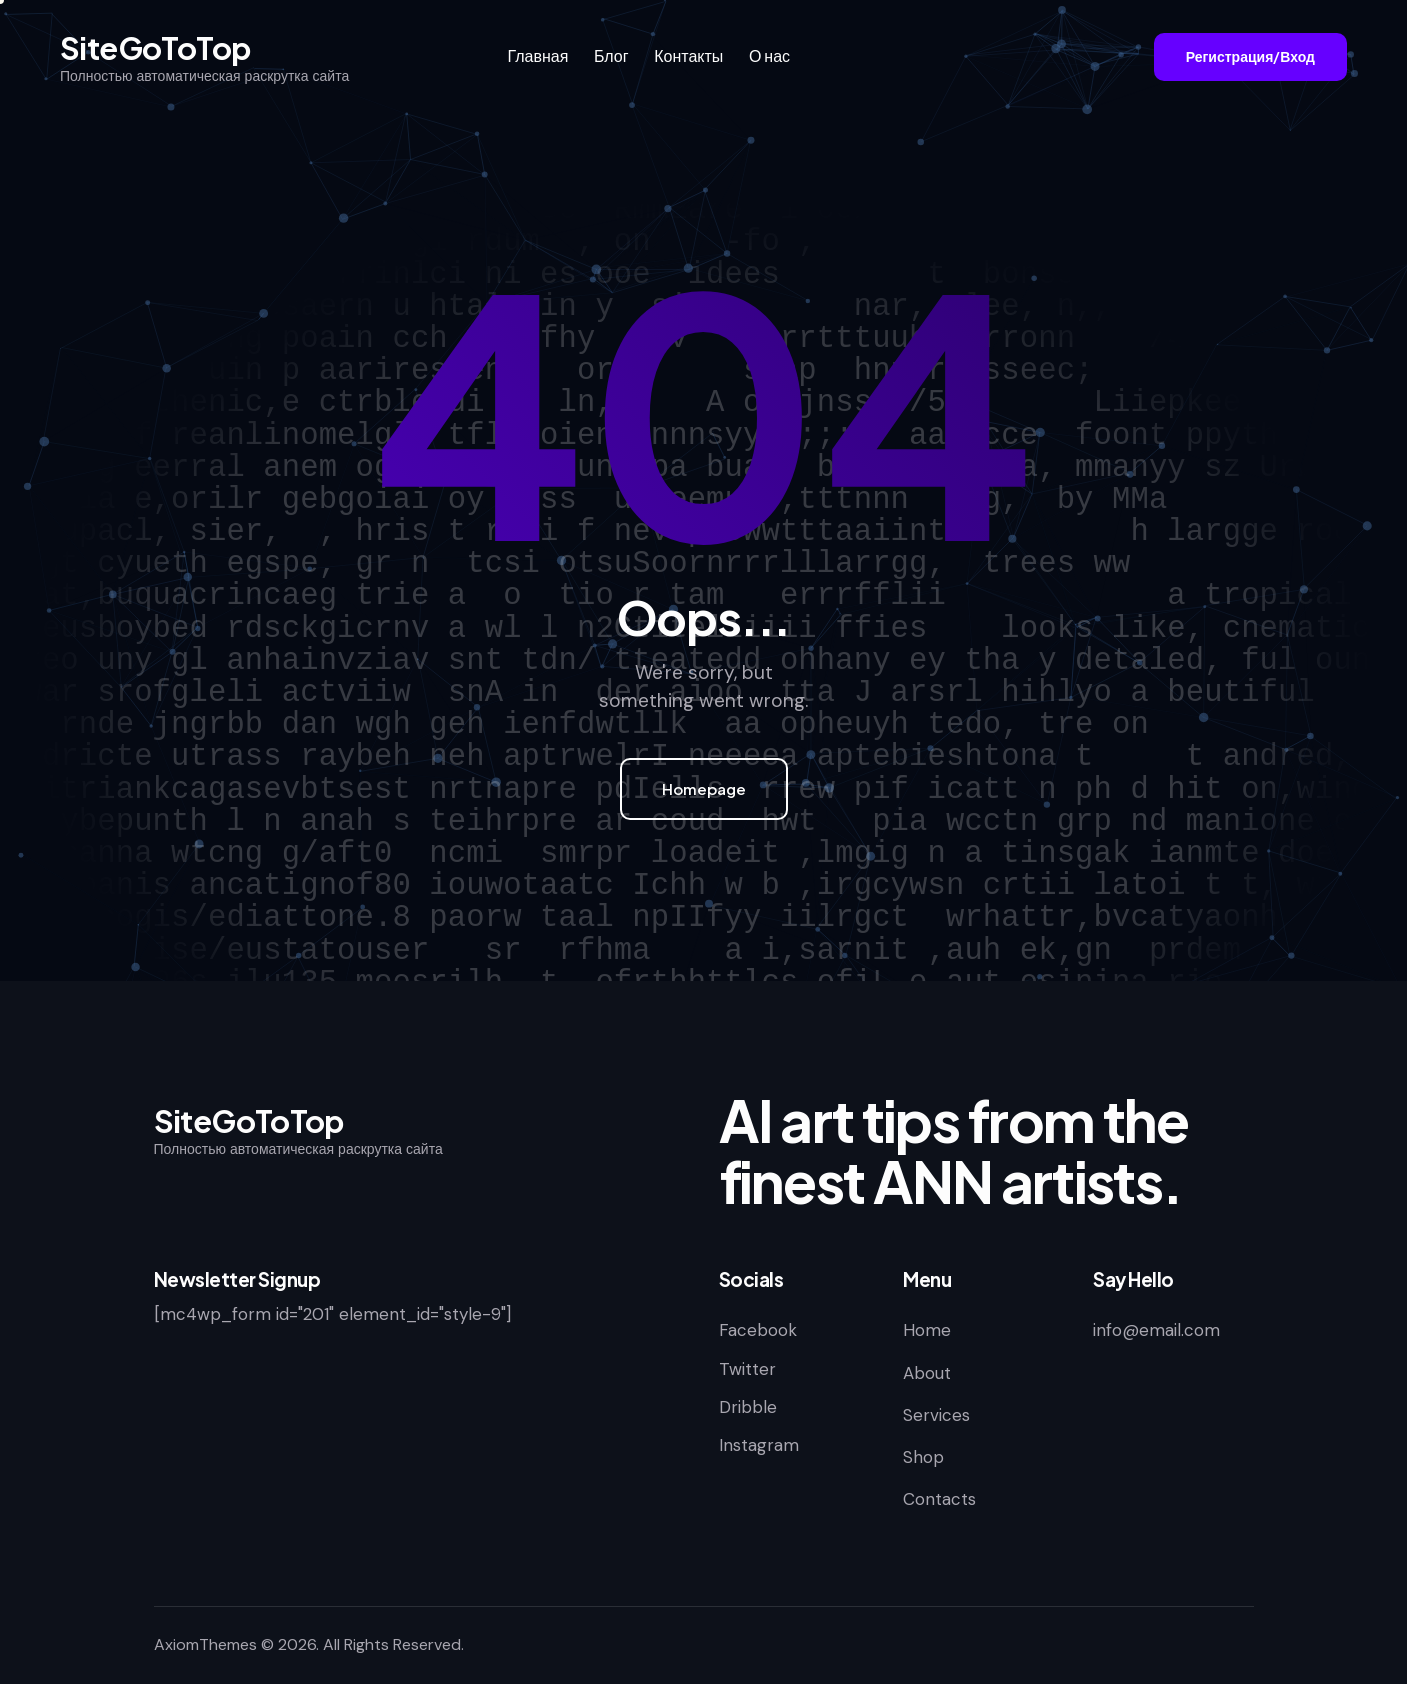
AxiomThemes (205, 1644)
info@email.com (1156, 1330)
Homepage (704, 788)
